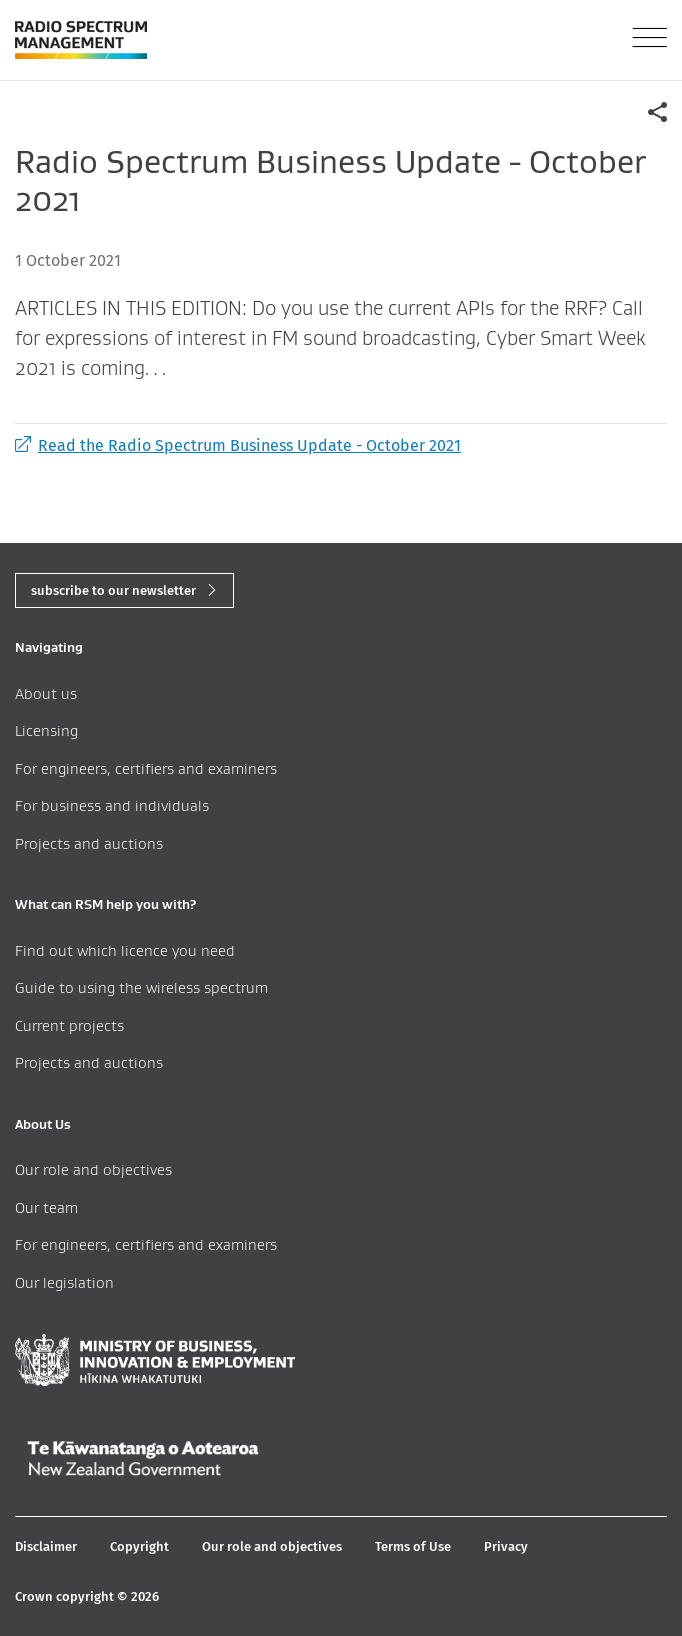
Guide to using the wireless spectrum (141, 987)
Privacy (506, 1546)
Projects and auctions (89, 843)
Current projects (69, 1025)
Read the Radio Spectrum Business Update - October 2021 (238, 445)
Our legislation (64, 1282)
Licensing (46, 730)
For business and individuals (112, 805)
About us (46, 693)
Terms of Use (413, 1546)
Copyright (139, 1546)
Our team (46, 1207)
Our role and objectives (93, 1169)
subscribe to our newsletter (113, 590)
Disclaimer (46, 1546)
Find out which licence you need (125, 950)
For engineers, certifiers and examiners (146, 768)
